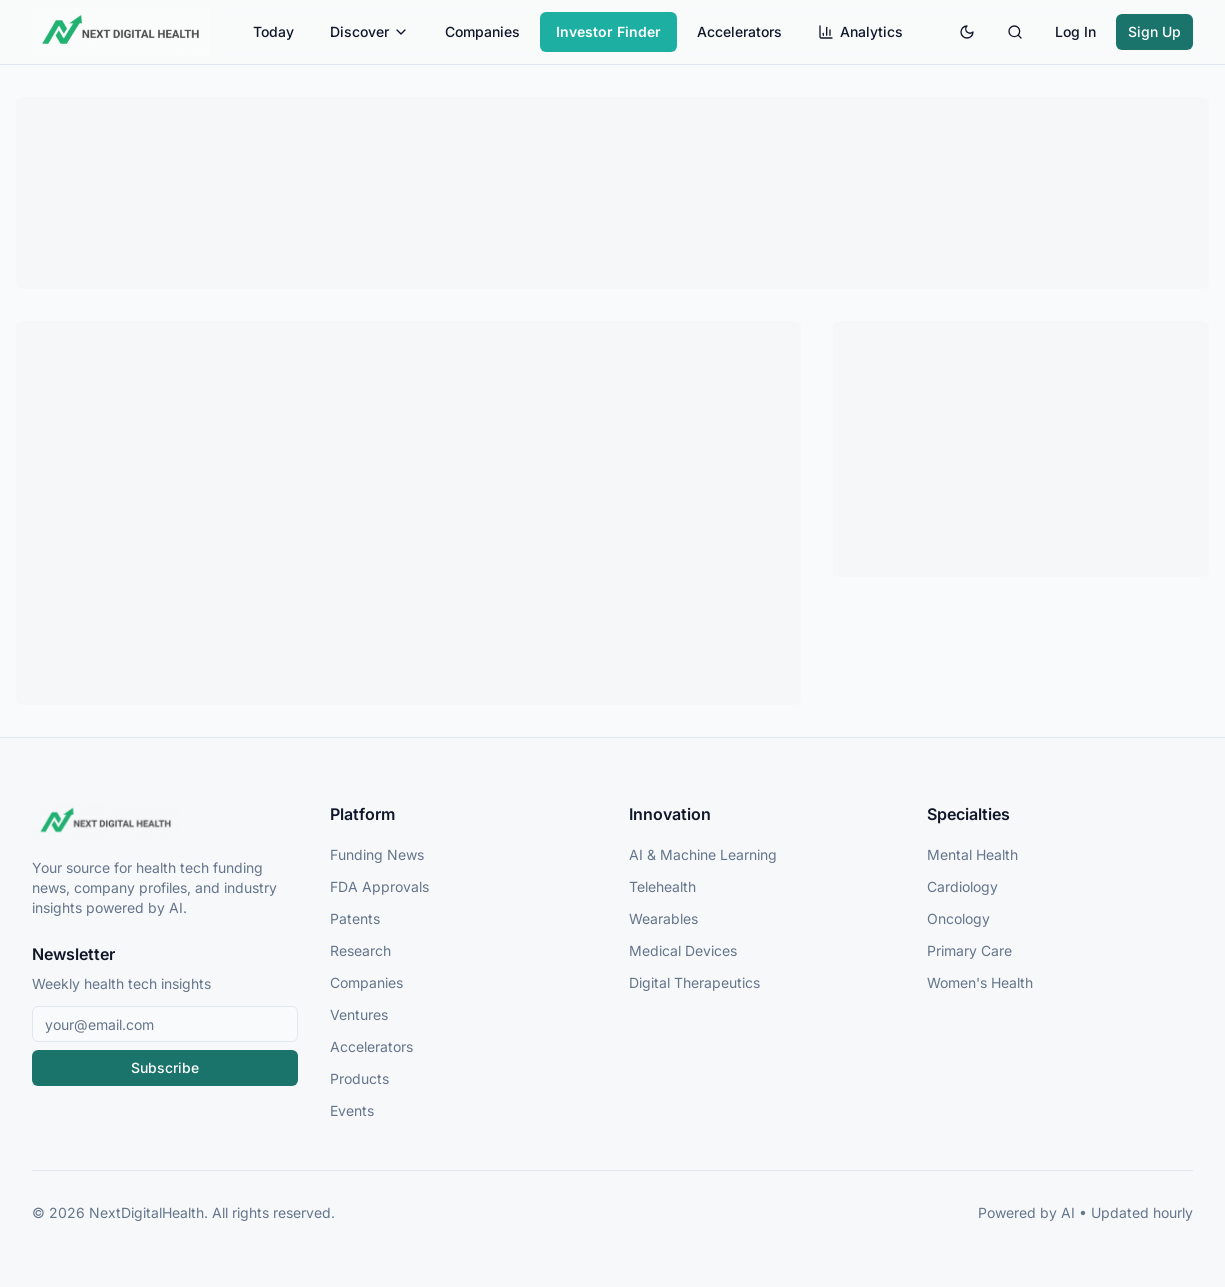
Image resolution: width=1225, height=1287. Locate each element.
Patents (355, 918)
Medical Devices (683, 950)
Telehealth (662, 886)
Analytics (860, 31)
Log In (1075, 31)
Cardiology (962, 886)
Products (359, 1078)
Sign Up (1154, 31)
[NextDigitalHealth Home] (165, 822)
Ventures (359, 1014)
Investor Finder (608, 31)
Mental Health (972, 854)
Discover (369, 31)
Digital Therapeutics (694, 982)
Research (360, 950)
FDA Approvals (379, 886)
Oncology (958, 918)
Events (352, 1110)
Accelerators (739, 31)
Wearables (663, 918)
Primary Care (969, 950)
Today (273, 31)
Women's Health (980, 982)
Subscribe (165, 1067)
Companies (482, 31)
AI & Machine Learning (703, 854)
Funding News (377, 854)
